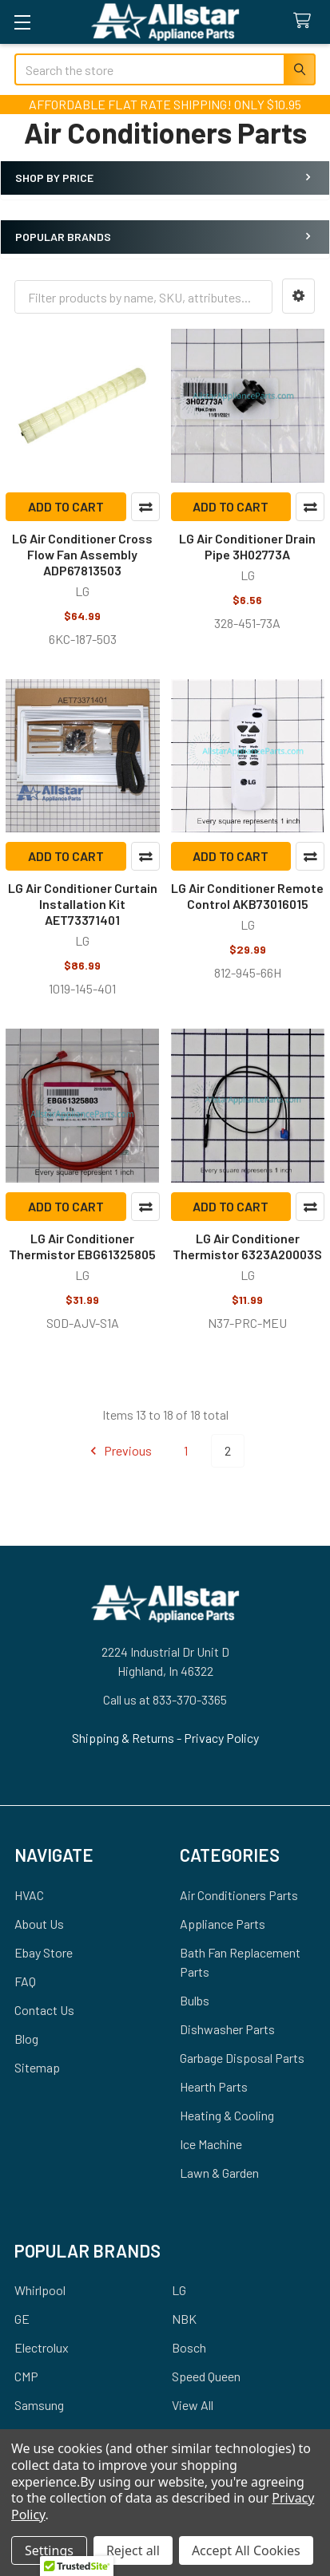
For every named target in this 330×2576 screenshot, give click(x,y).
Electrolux (41, 2347)
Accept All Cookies (246, 2550)
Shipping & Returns (124, 1737)
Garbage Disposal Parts (242, 2057)
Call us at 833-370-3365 (165, 1699)
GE (22, 2318)
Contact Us (44, 2009)
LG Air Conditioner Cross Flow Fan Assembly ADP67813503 (82, 554)
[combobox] (165, 69)
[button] (298, 296)
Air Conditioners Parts (239, 1894)
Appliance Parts (222, 1923)
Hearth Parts (214, 2086)
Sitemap (37, 2067)
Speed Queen (206, 2376)
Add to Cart (66, 506)
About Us (39, 1923)
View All (192, 2404)
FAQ (25, 1981)
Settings (49, 2550)
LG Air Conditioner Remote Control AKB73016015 (247, 895)
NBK (184, 2318)
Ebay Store (43, 1952)
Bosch (189, 2347)
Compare (145, 506)
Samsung (39, 2404)
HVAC (29, 1894)
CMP (26, 2376)
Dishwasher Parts (227, 2029)
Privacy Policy (221, 1737)
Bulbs (194, 2000)
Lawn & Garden (219, 2172)
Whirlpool (40, 2289)
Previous (118, 1451)
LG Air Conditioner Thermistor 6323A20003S (247, 1246)
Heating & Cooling (227, 2115)
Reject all (133, 2550)
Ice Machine (211, 2143)
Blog (26, 2038)
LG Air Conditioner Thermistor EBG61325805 (82, 1246)
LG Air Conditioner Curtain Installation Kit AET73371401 (82, 903)
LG (179, 2289)
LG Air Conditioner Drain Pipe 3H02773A (247, 546)
